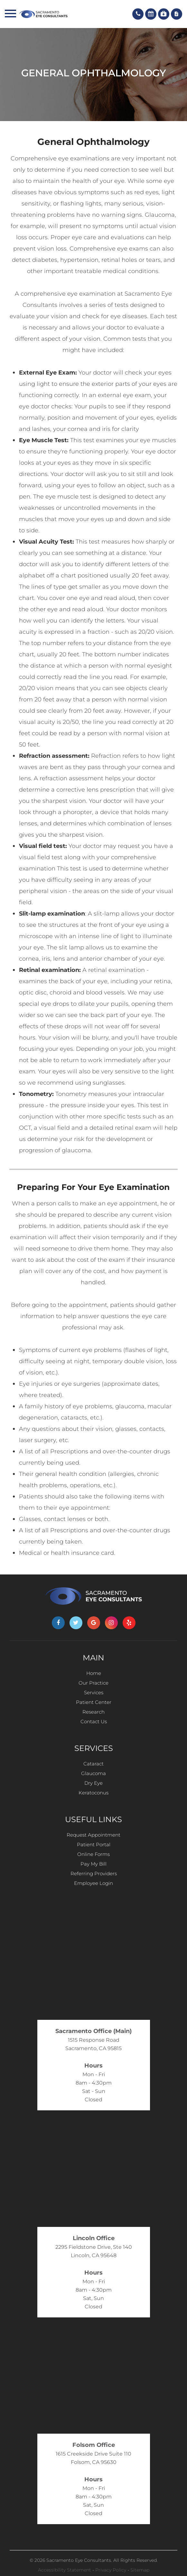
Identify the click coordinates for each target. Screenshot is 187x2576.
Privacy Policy (110, 2570)
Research (93, 1712)
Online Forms (93, 1854)
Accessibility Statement (64, 2570)
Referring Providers (93, 1873)
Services (93, 1692)
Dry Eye (93, 1783)
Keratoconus (93, 1793)
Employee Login (93, 1883)
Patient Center (93, 1702)
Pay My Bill (93, 1864)
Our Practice (93, 1683)
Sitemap (139, 2570)
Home (93, 1673)
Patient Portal (93, 1844)
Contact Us (93, 1721)
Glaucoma (93, 1773)
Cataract (93, 1764)
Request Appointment (93, 1835)
